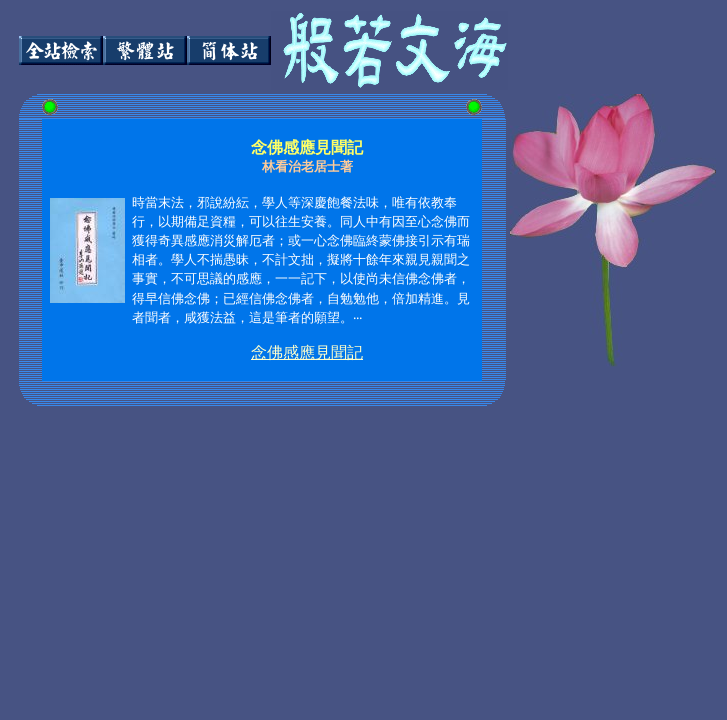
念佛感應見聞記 (307, 352)
